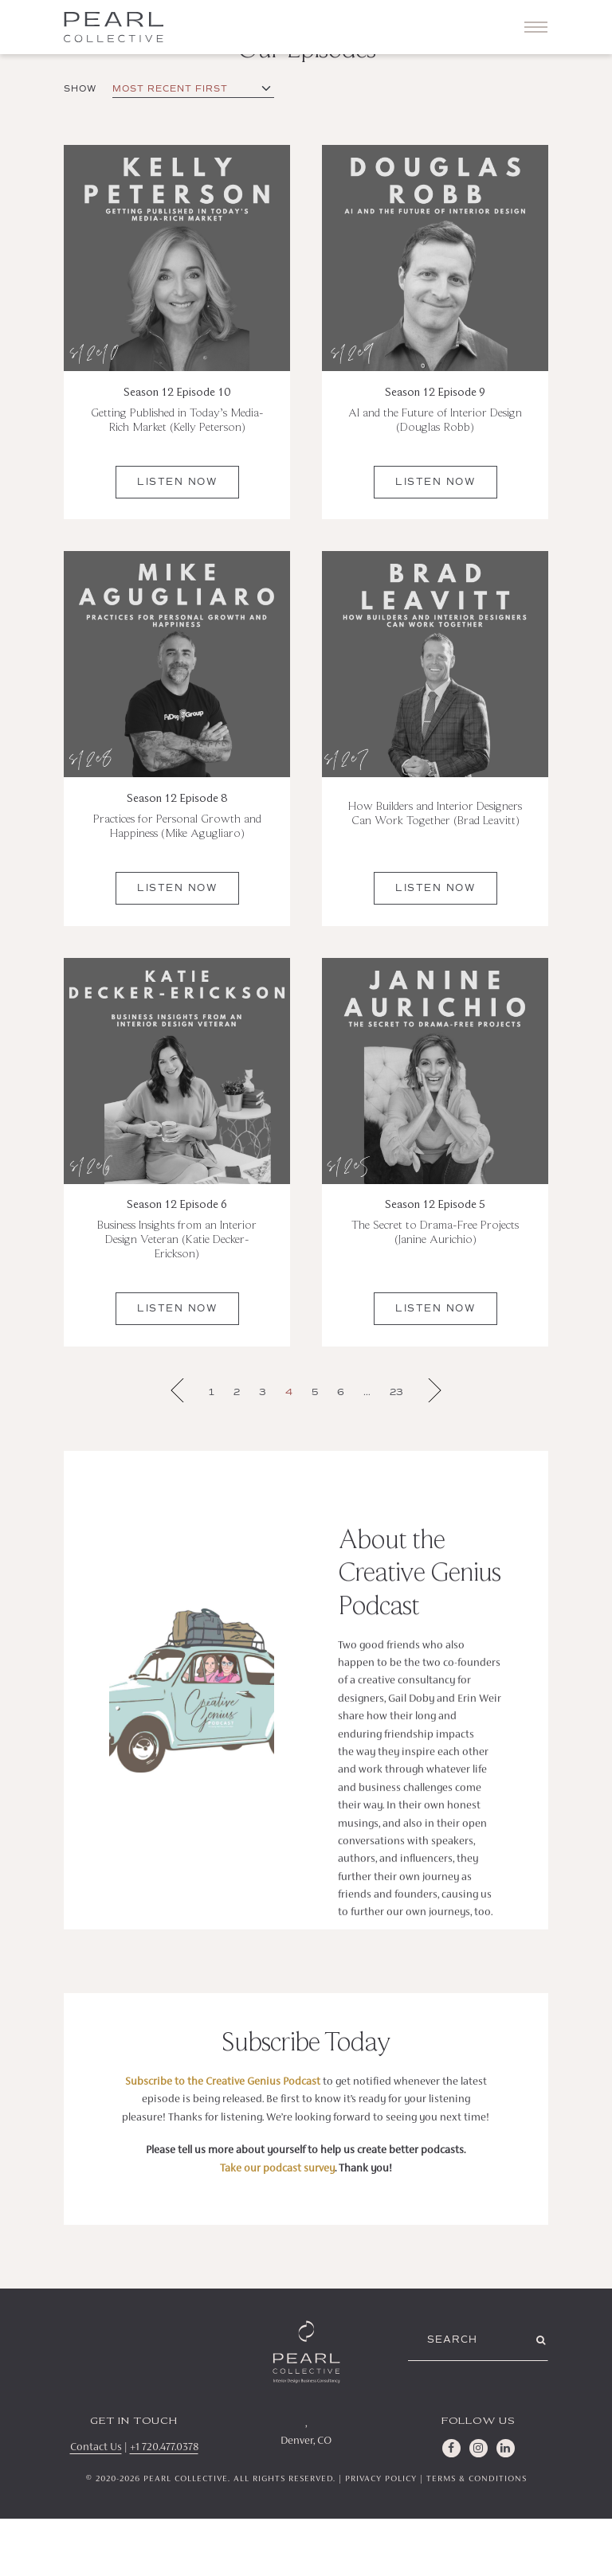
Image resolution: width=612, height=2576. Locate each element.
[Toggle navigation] (536, 27)
